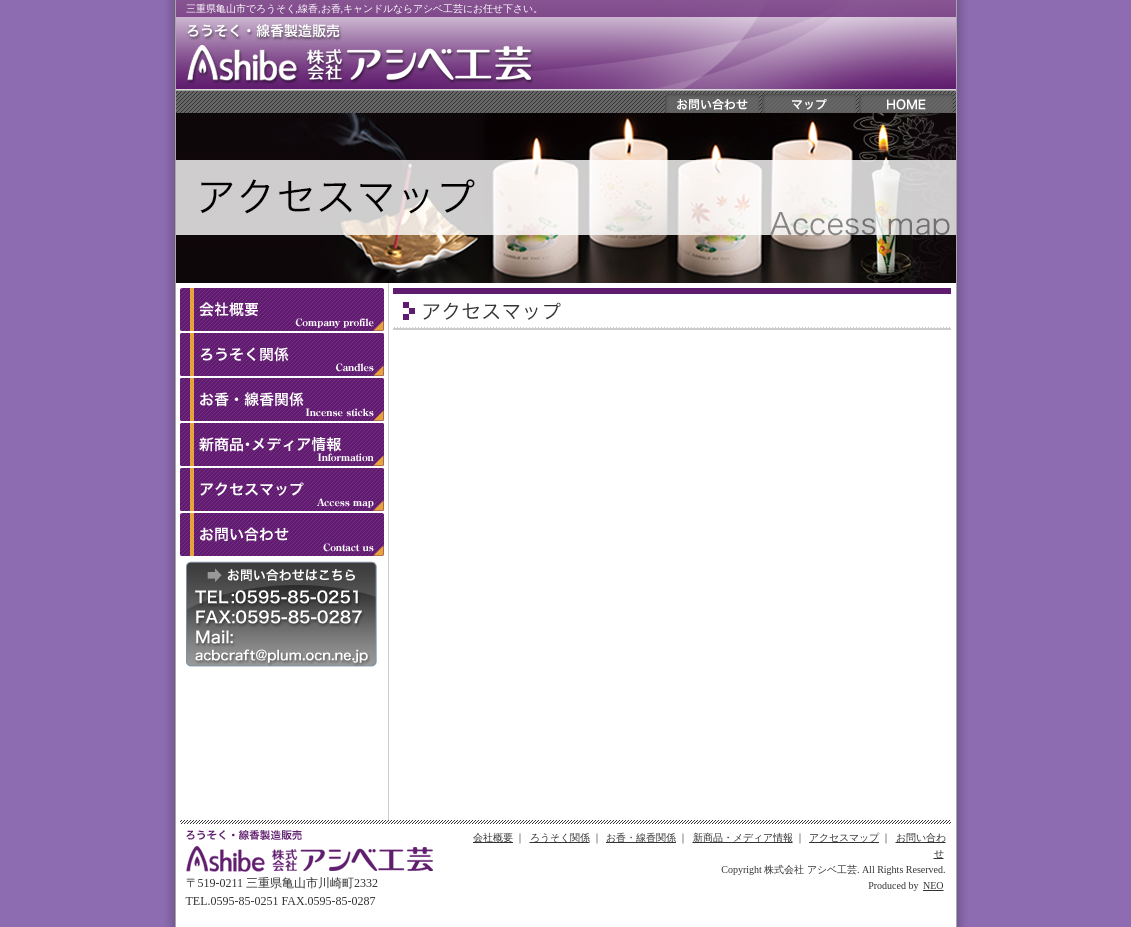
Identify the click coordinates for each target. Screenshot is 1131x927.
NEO (933, 885)
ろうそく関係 (560, 837)
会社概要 (493, 837)
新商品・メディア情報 (743, 837)
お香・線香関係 (641, 837)
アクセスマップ (844, 837)
